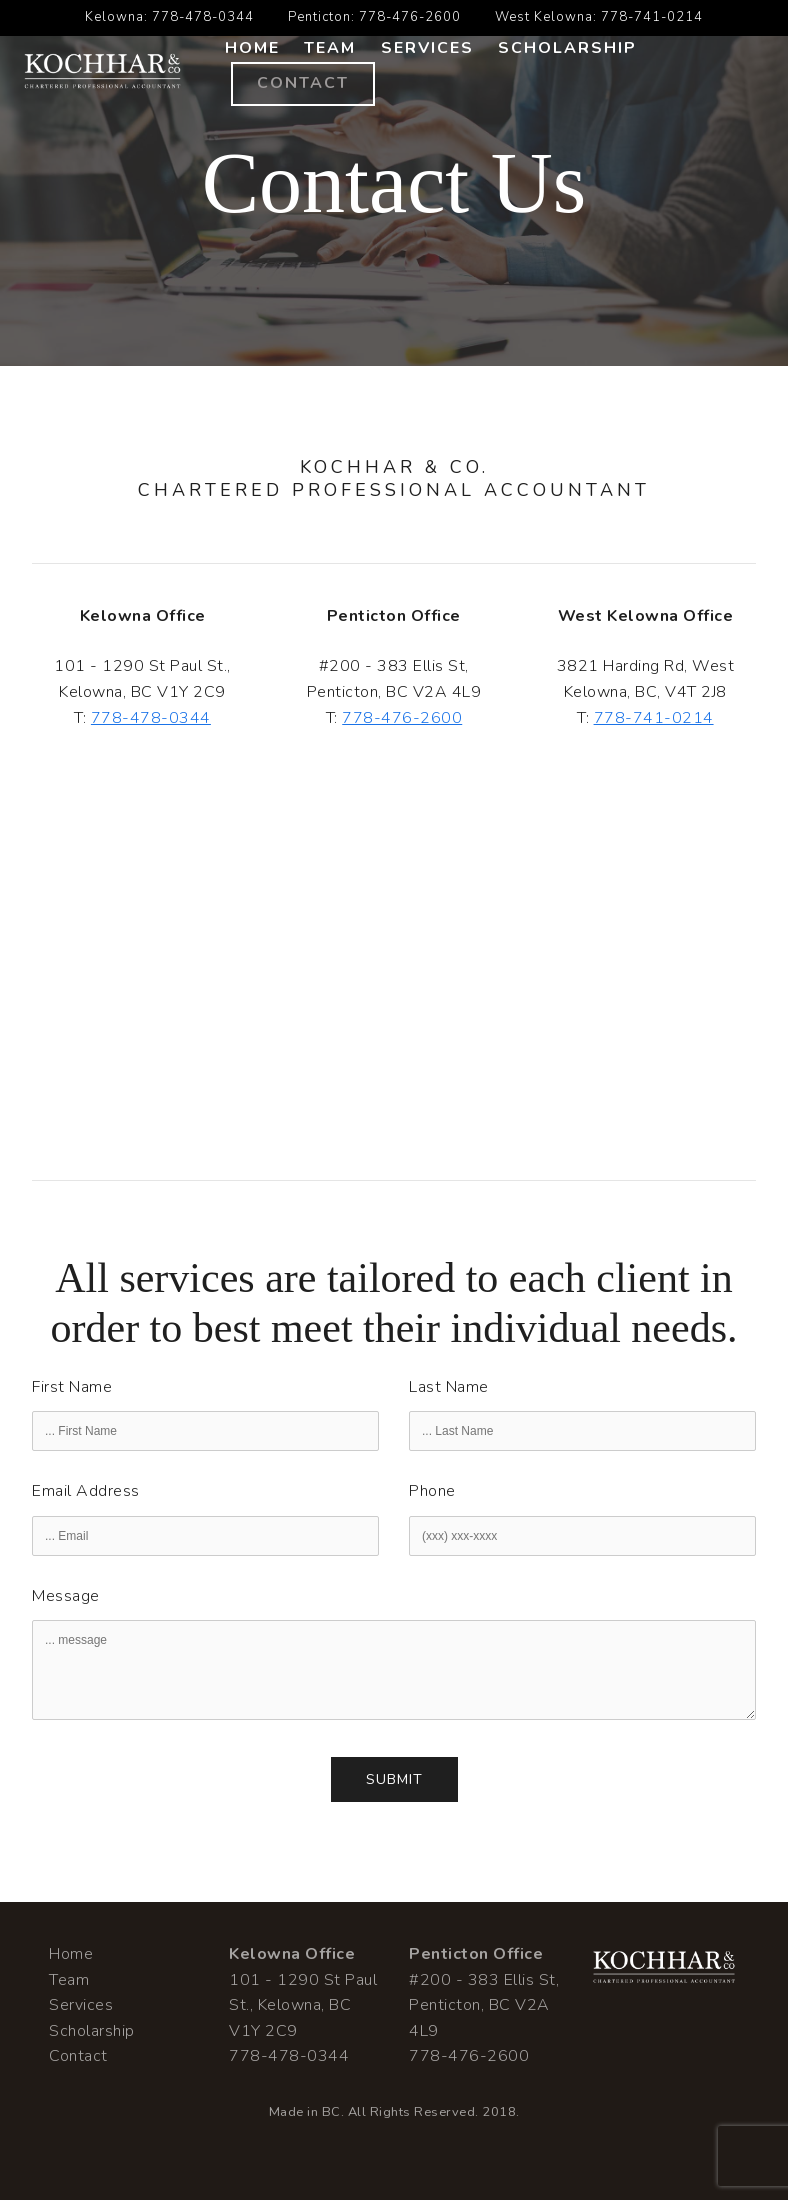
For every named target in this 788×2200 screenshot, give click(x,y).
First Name (72, 1387)
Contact (303, 83)
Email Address (86, 1491)
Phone (432, 1491)
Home (252, 48)
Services (427, 48)
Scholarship (567, 48)
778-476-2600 (410, 17)
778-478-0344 (203, 17)
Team (330, 48)
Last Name (449, 1387)
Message (66, 1596)
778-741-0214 (652, 17)
